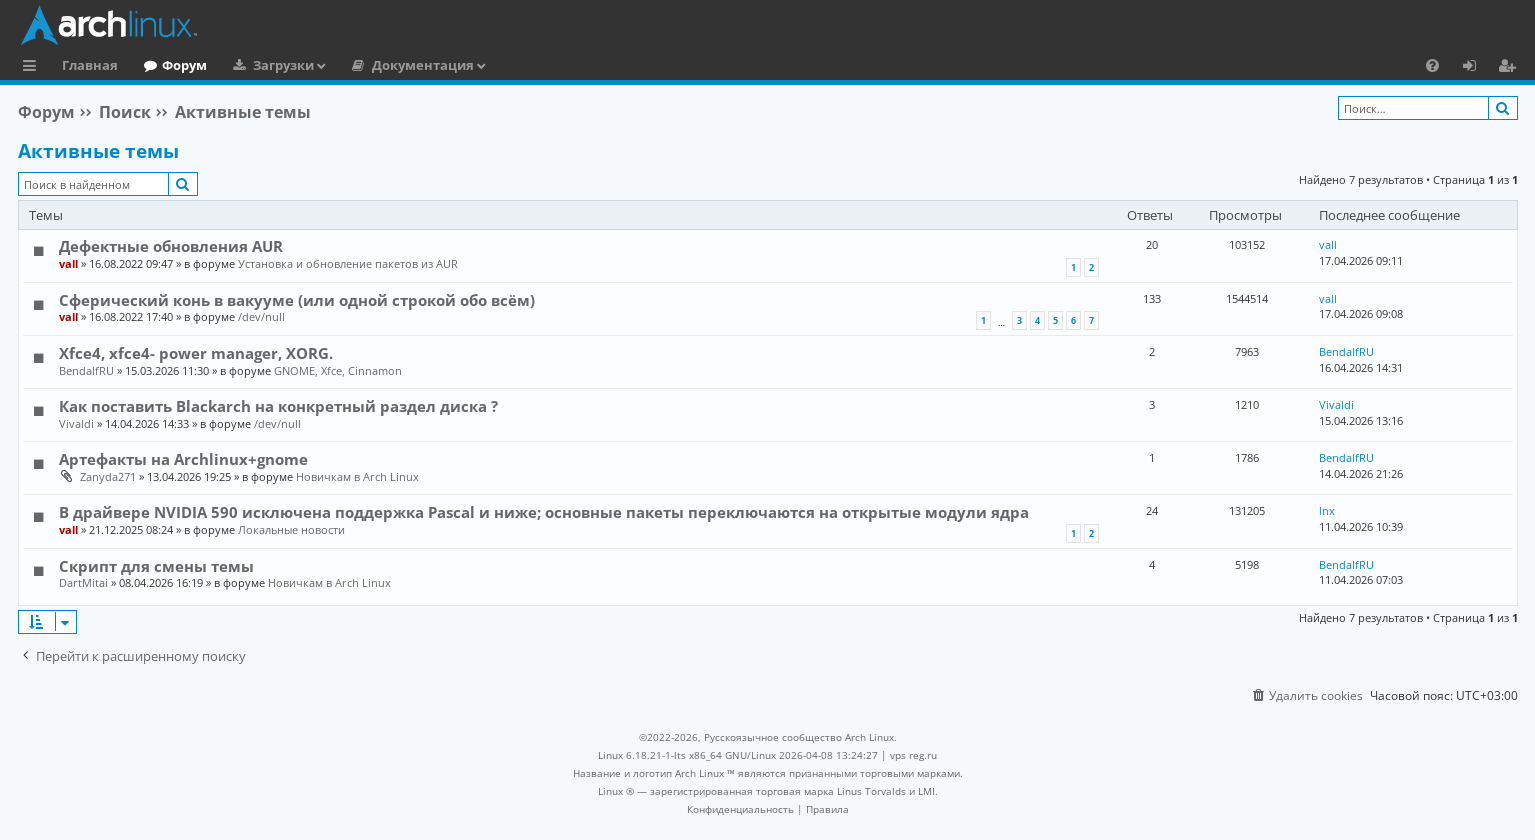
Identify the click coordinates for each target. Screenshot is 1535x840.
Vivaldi (76, 423)
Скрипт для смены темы (156, 566)
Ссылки (33, 68)
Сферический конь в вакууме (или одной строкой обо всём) (297, 300)
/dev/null (261, 316)
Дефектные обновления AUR (171, 246)
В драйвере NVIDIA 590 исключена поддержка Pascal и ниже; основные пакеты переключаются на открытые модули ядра (544, 512)
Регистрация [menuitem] (1511, 68)
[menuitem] (1432, 65)
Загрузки (283, 65)
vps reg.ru (913, 755)
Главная (90, 65)
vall (68, 263)
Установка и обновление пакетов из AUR (348, 263)
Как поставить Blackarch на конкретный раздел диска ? (278, 406)
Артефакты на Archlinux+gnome (183, 459)
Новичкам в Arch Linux (357, 476)
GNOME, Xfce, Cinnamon (338, 370)
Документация (423, 65)
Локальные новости (291, 529)
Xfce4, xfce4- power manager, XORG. (196, 353)
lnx (1327, 510)
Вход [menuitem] (1476, 68)
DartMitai (83, 582)
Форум (184, 65)
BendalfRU (86, 370)
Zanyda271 (108, 476)
